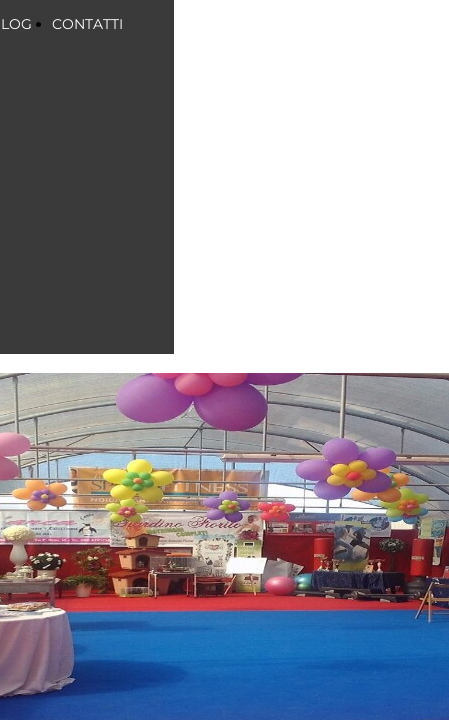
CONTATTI (87, 24)
